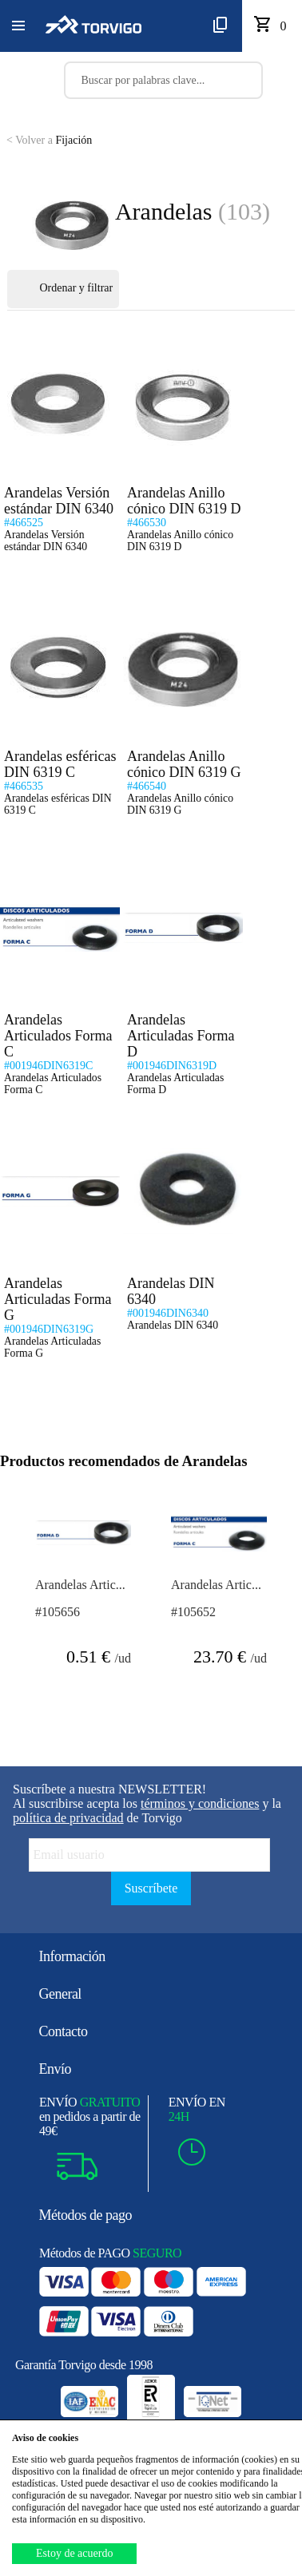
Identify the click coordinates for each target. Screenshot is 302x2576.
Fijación (49, 140)
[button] (18, 26)
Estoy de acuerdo (74, 2553)
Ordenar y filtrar (63, 289)
